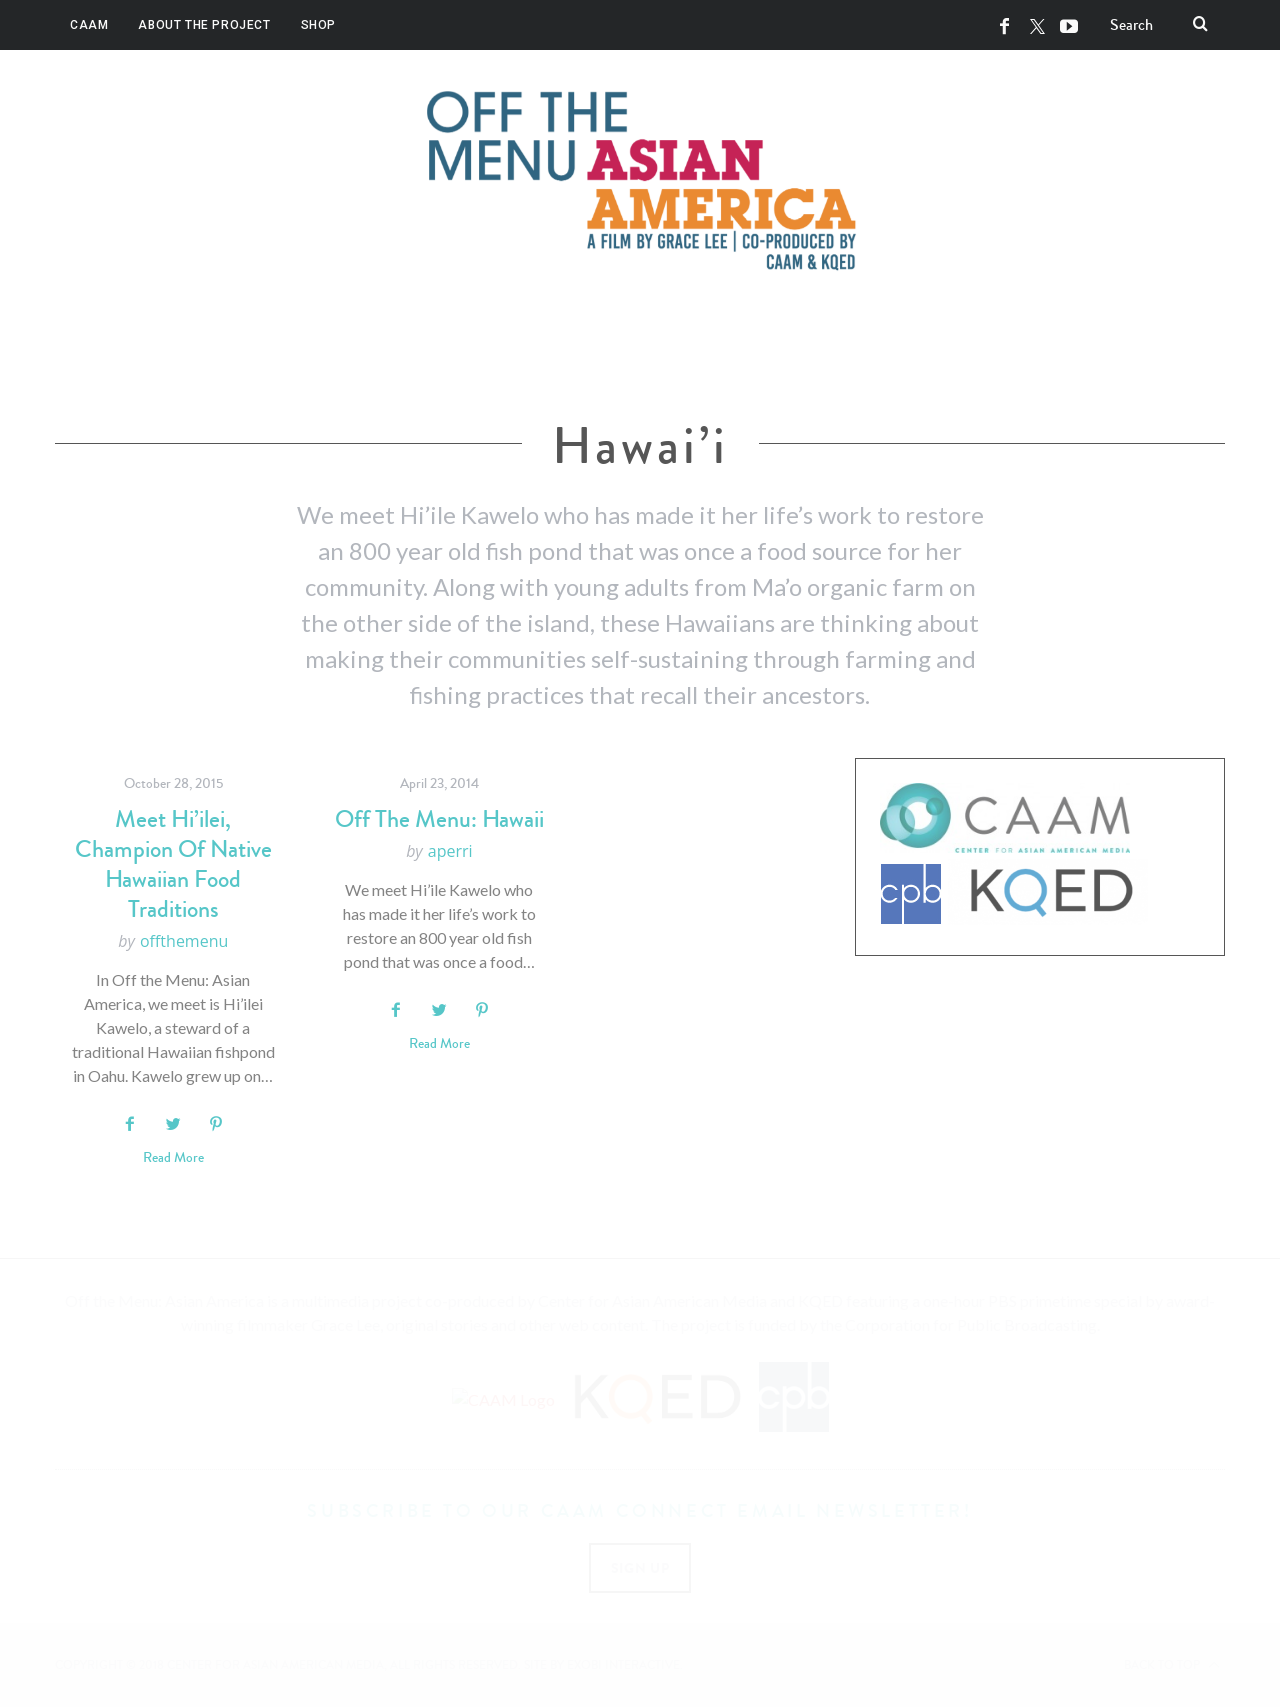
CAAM (89, 25)
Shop (318, 25)
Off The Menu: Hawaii (439, 819)
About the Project (204, 25)
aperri (450, 851)
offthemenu (184, 941)
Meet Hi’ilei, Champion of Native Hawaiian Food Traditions (173, 864)
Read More (173, 1158)
